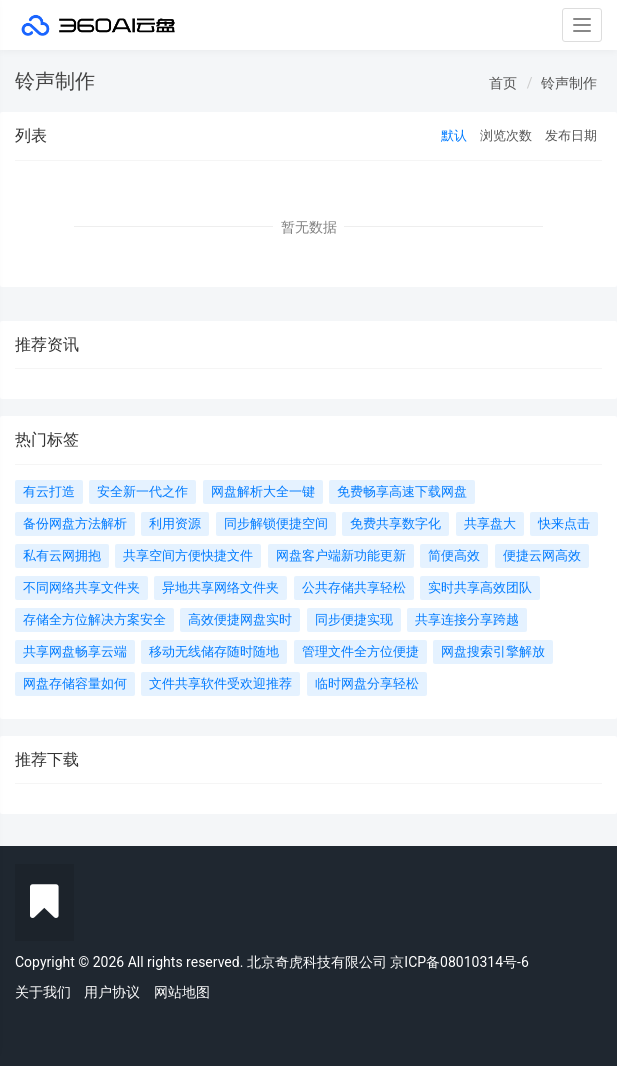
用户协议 (112, 992)
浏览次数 (506, 135)
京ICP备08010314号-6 (459, 962)
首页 (503, 83)
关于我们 (43, 992)
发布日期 (571, 135)
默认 (454, 135)
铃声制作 (569, 83)
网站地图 (182, 992)
